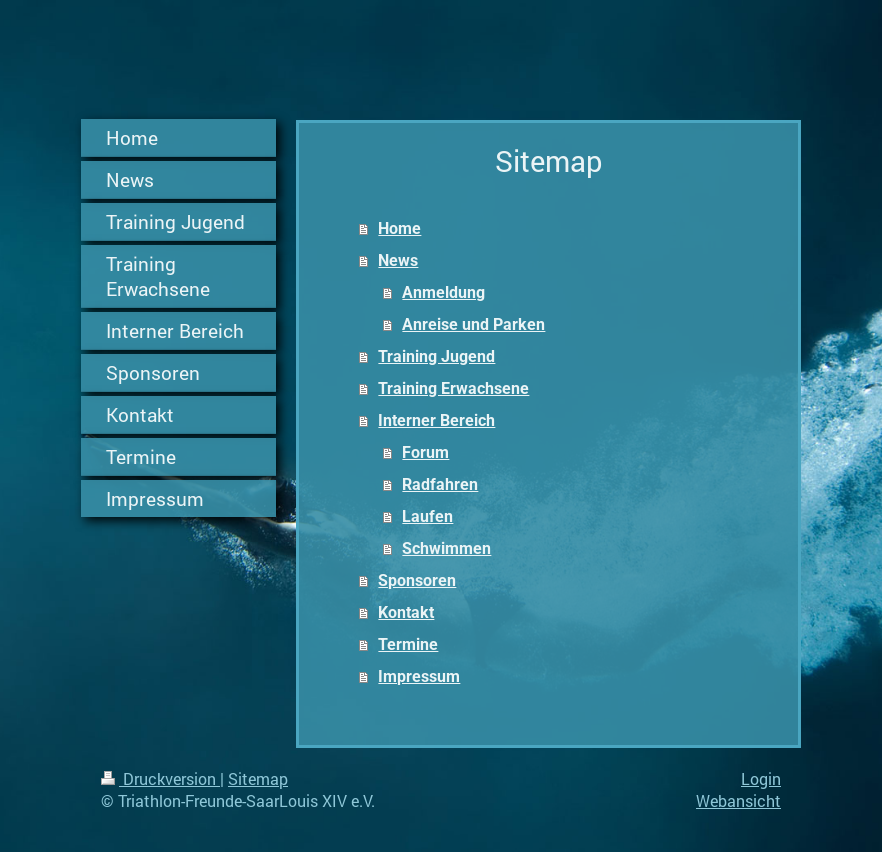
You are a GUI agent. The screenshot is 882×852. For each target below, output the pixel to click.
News (398, 260)
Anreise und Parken (473, 324)
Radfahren (440, 484)
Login (761, 778)
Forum (425, 452)
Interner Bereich (436, 420)
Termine (408, 644)
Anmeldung (443, 292)
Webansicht (738, 800)
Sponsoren (417, 580)
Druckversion (160, 778)
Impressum (419, 676)
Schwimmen (446, 548)
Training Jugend (436, 356)
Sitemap (258, 778)
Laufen (427, 516)
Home (399, 228)
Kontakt (406, 612)
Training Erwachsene (453, 388)
